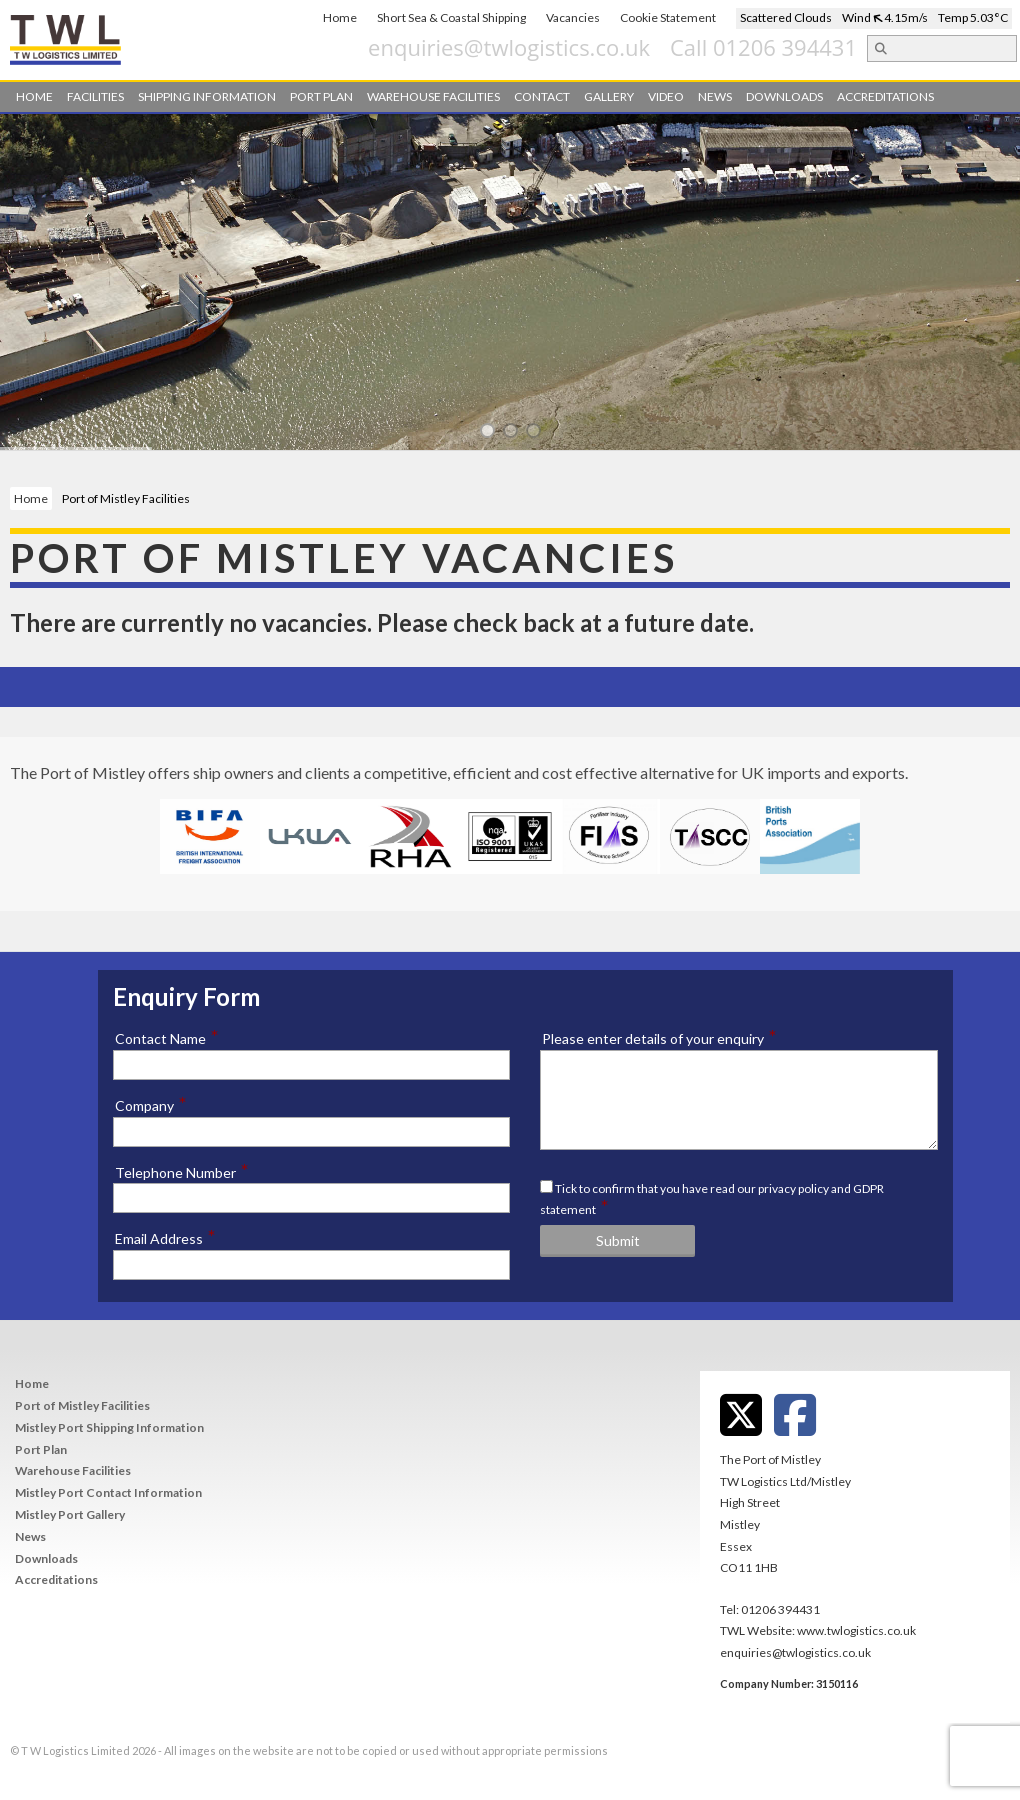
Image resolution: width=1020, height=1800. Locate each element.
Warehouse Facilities (433, 96)
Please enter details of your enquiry (659, 1038)
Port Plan (321, 96)
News (715, 96)
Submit (618, 1240)
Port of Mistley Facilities (82, 1405)
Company (151, 1105)
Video (666, 96)
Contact (542, 96)
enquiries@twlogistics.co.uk (623, 47)
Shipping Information (207, 96)
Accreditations (885, 96)
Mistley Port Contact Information (108, 1492)
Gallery (609, 96)
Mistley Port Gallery (70, 1514)
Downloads (784, 96)
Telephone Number (182, 1172)
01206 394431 (780, 1609)
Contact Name (167, 1038)
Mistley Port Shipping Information (109, 1427)
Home (340, 17)
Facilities (95, 96)
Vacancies (573, 17)
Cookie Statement (668, 17)
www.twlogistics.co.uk (856, 1630)
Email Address (165, 1238)
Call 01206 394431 (877, 47)
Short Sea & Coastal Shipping (451, 17)
